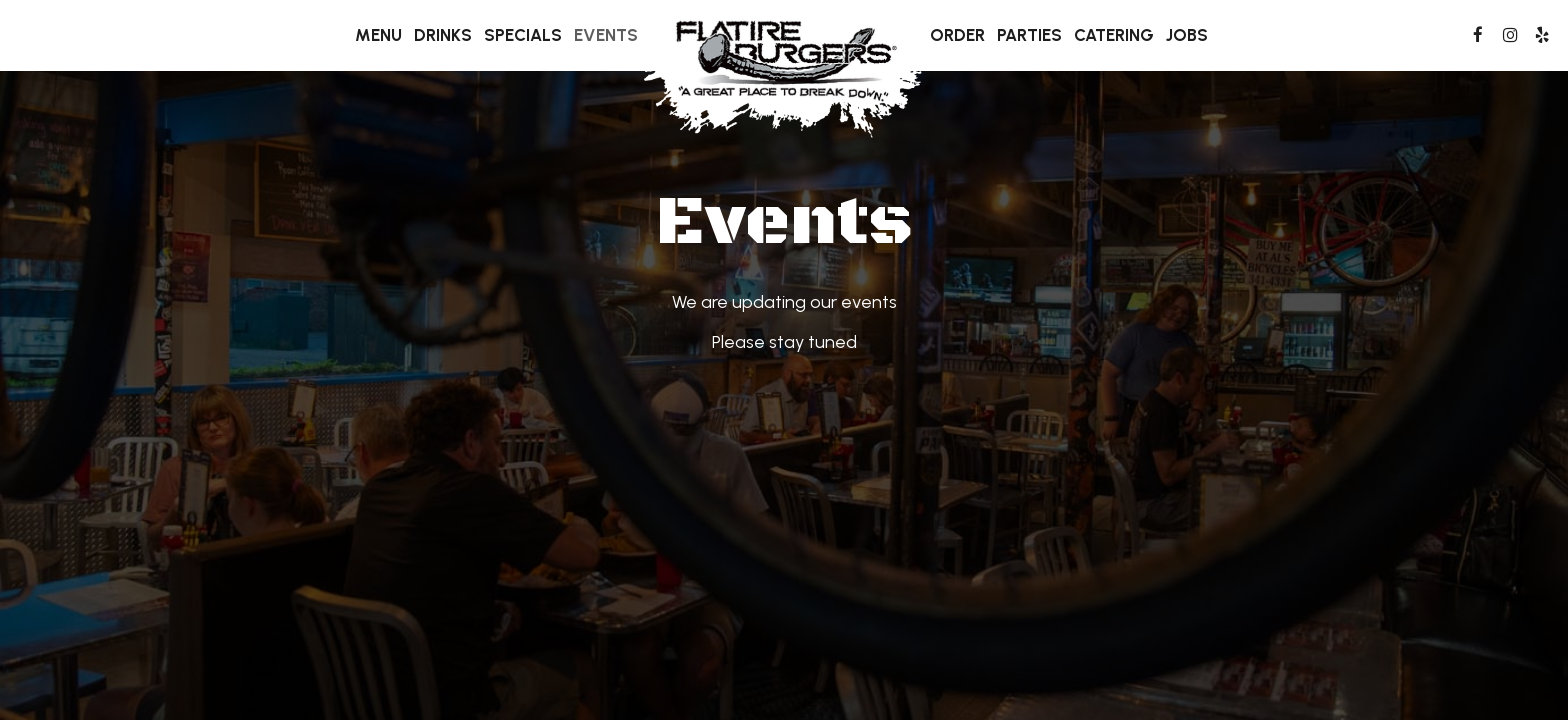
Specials (523, 35)
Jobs (1187, 35)
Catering (1114, 35)
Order (957, 35)
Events (606, 35)
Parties (1029, 35)
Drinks (443, 35)
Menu (378, 35)
